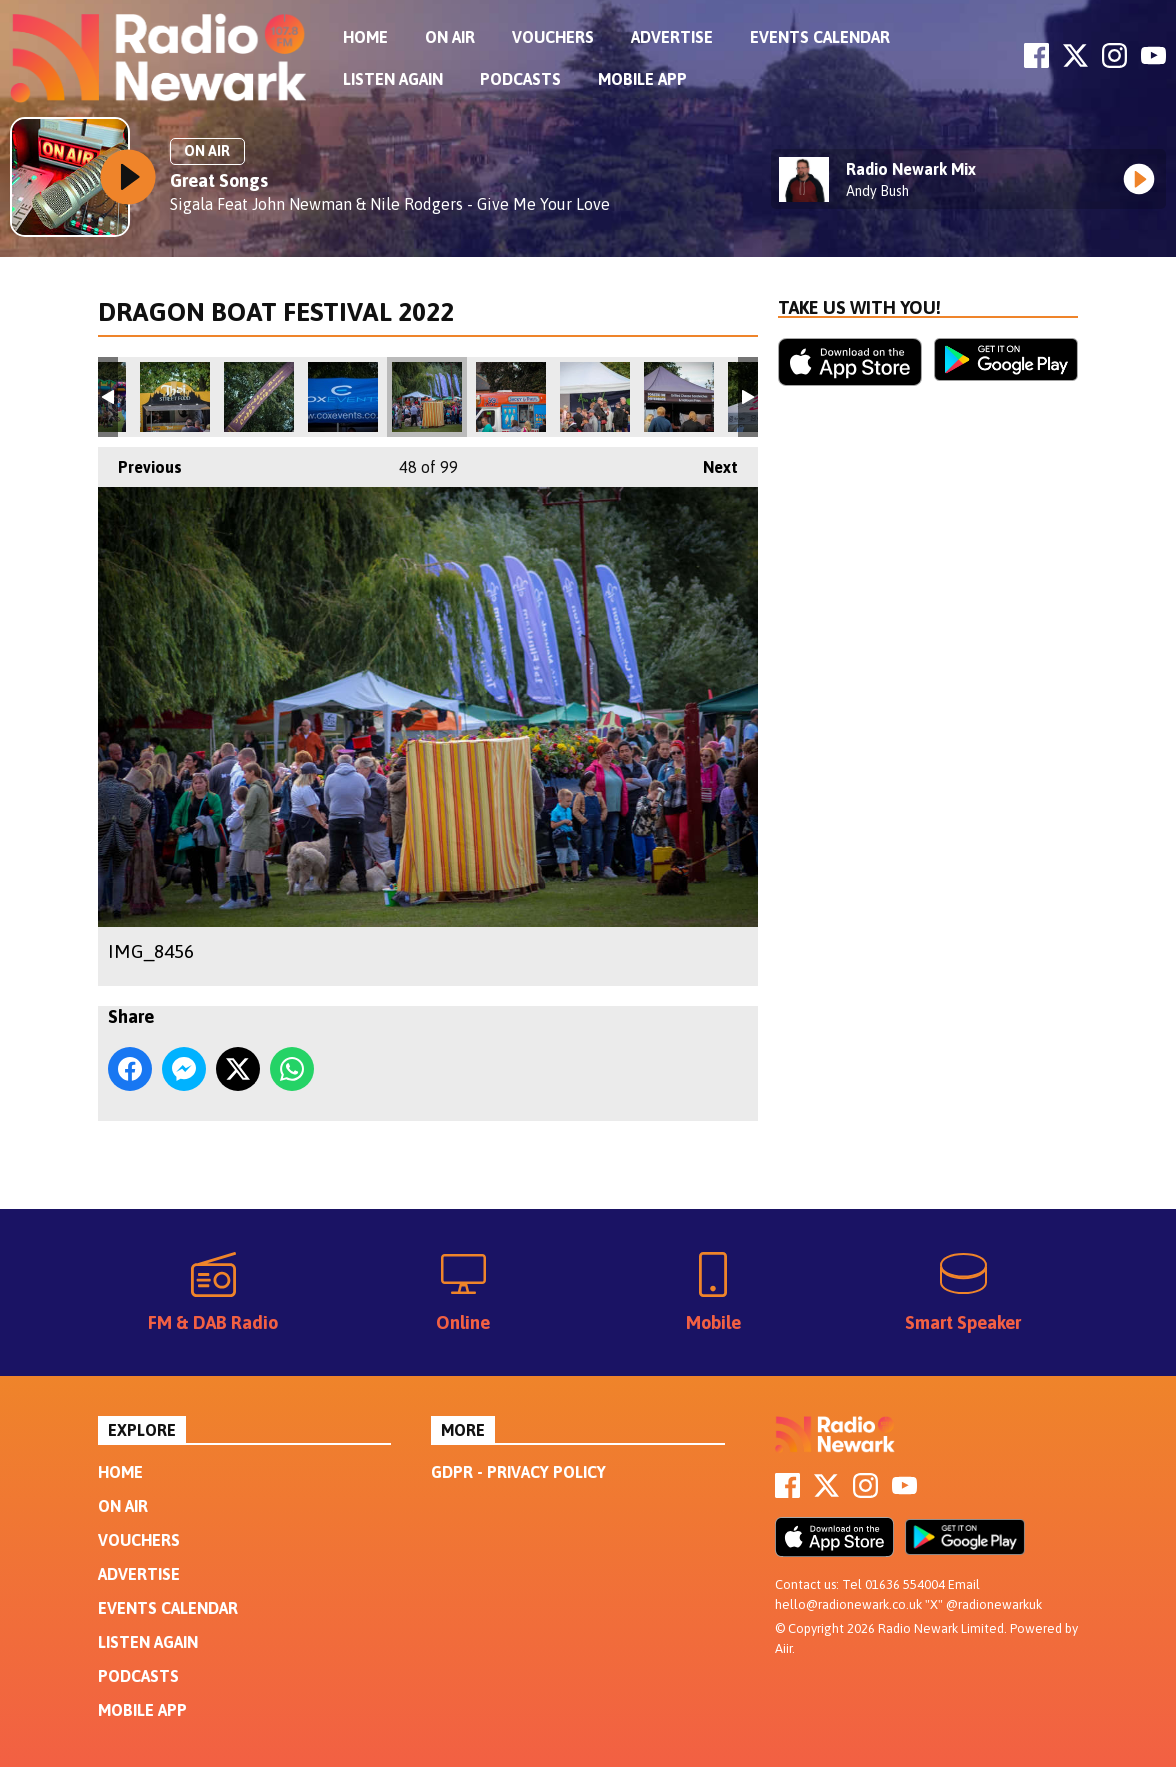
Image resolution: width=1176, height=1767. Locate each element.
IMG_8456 (427, 397)
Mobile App (642, 79)
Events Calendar (820, 37)
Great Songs (219, 180)
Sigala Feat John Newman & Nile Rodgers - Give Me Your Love (390, 204)
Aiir (783, 1648)
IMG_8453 (259, 397)
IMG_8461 (679, 397)
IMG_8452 (175, 397)
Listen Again (393, 79)
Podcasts (520, 79)
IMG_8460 (595, 397)
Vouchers (553, 37)
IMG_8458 (511, 397)
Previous (140, 461)
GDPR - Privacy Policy (518, 1472)
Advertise (672, 37)
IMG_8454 (343, 397)
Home (365, 37)
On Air (450, 37)
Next (710, 461)
